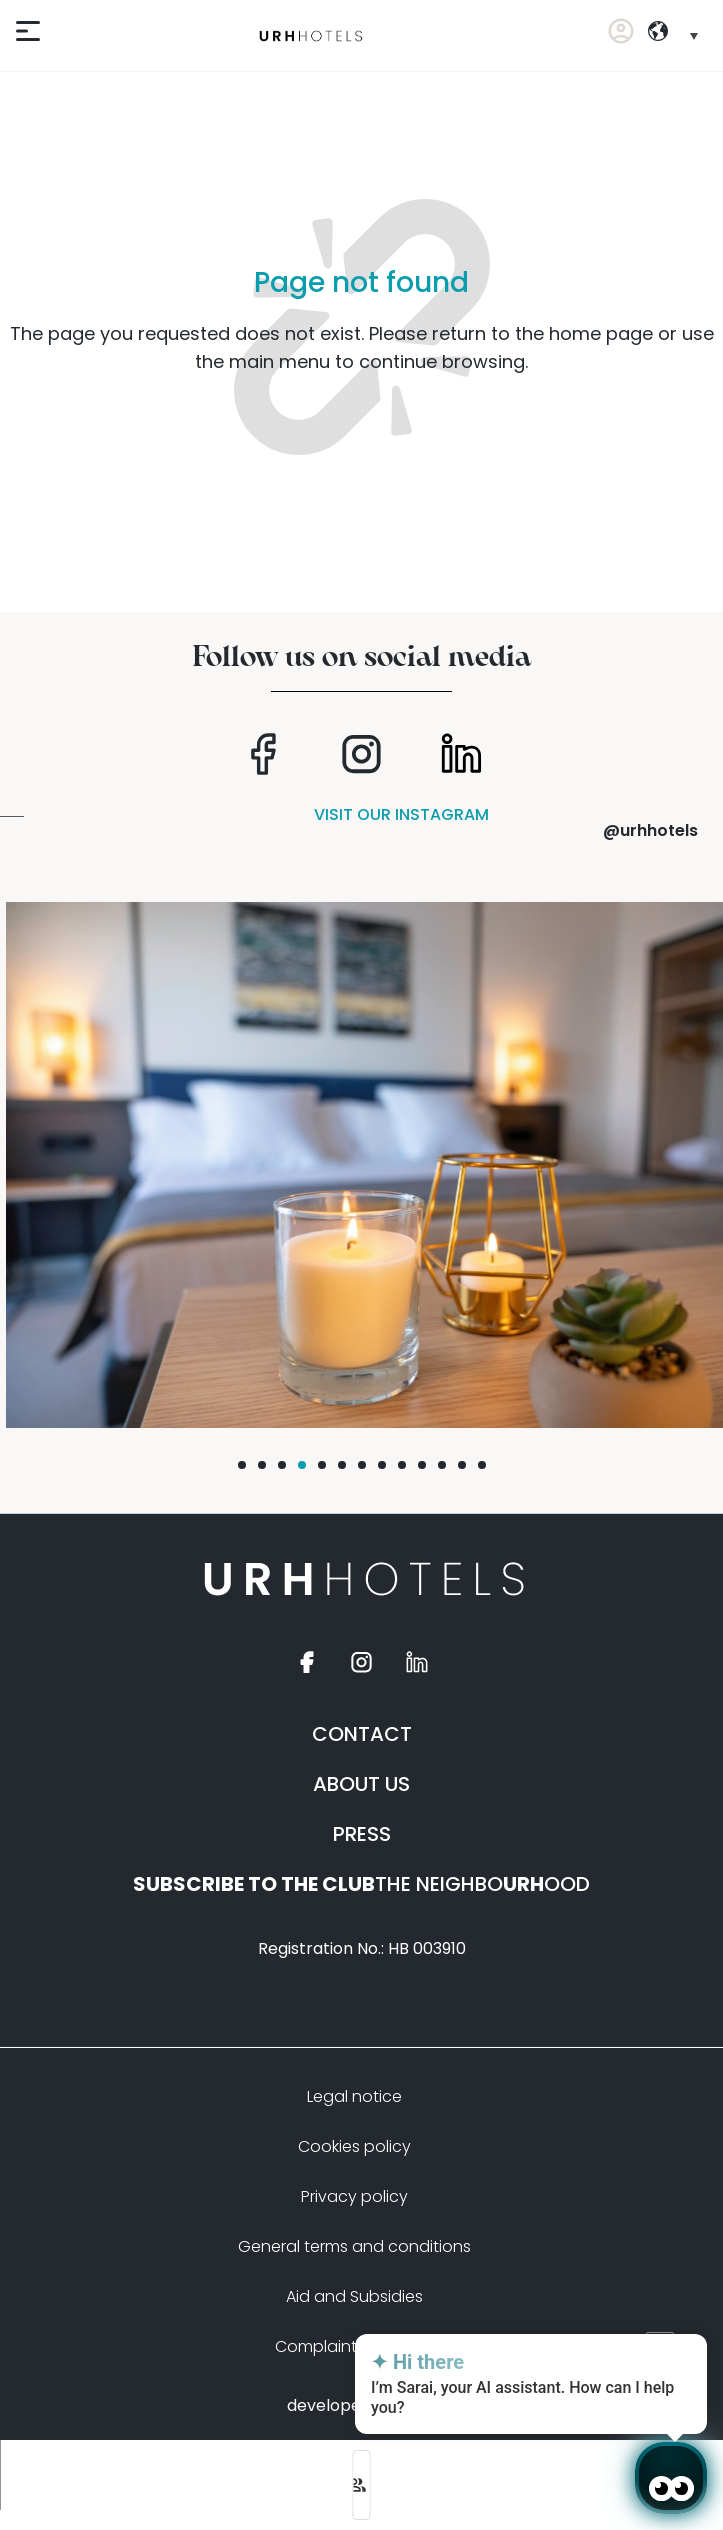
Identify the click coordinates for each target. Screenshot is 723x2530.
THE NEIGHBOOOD (361, 1884)
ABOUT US (361, 1784)
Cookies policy (354, 2146)
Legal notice (354, 2096)
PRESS (362, 1834)
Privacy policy (354, 2196)
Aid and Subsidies (354, 2296)
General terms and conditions (354, 2246)
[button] (242, 1465)
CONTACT (362, 1734)
